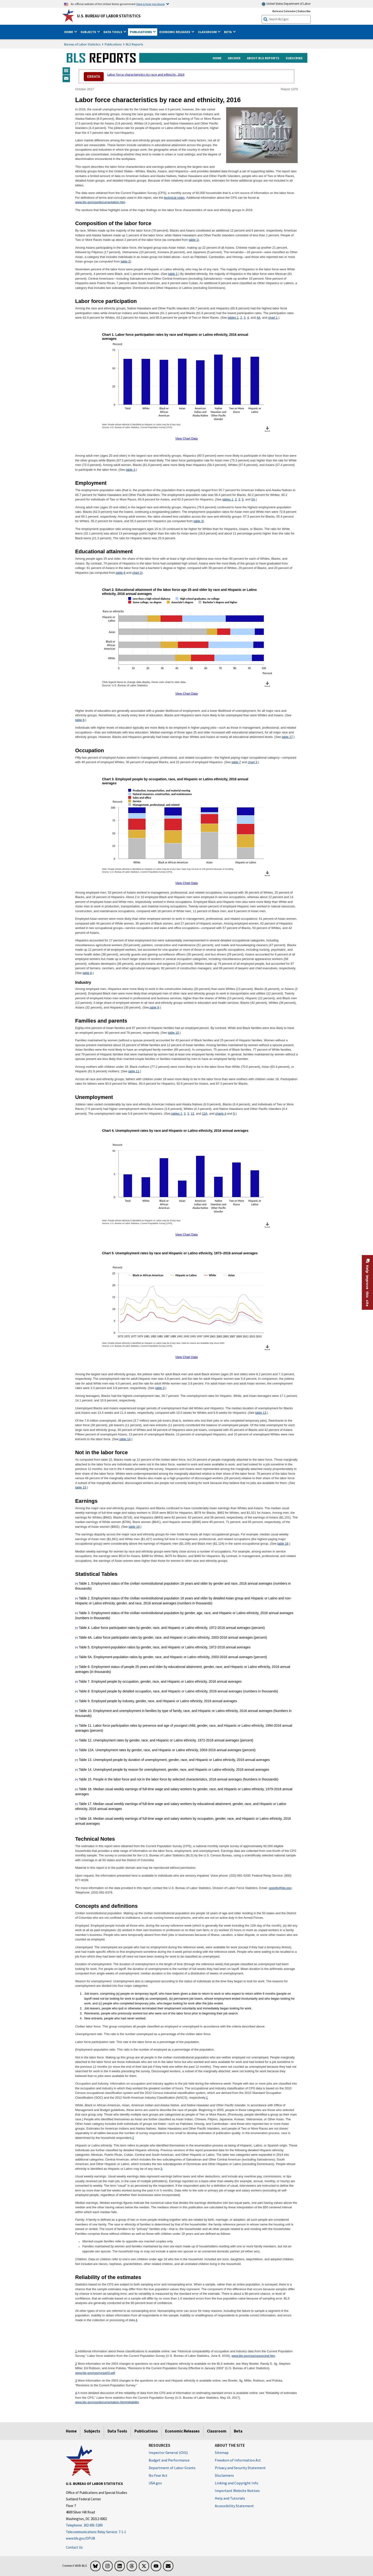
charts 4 (220, 1113)
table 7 (236, 762)
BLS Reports (134, 44)
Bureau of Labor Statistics (82, 44)
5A (253, 499)
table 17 (287, 737)
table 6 (120, 572)
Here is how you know (150, 4)
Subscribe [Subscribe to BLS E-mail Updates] (304, 11)
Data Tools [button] (113, 32)
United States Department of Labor (286, 4)
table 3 (130, 469)
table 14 (125, 1439)
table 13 (260, 1412)
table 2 (125, 261)
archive (234, 58)
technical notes (174, 197)
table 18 (282, 1543)
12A (204, 1113)
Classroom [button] (207, 32)
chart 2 (137, 572)
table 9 (154, 1007)
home (217, 58)
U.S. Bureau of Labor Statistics (109, 16)
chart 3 (252, 762)
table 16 (134, 1526)
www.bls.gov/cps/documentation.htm (100, 202)
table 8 (87, 973)
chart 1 (273, 317)
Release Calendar (284, 11)
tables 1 (233, 317)
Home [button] (69, 32)
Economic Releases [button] (175, 32)
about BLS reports (263, 58)
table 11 (133, 1071)
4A (258, 317)
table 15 (80, 1487)
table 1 (193, 240)
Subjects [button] (89, 32)
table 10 (173, 1032)
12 (192, 1113)
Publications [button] (141, 32)
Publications (113, 44)
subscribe (294, 58)
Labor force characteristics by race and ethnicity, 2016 (145, 74)
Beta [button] (228, 32)
